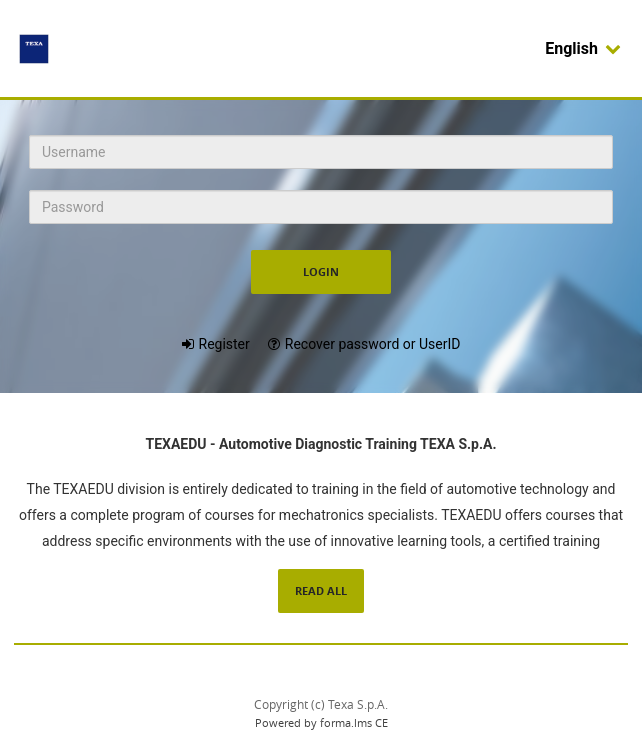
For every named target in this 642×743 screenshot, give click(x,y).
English (583, 48)
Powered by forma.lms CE (321, 722)
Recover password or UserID (373, 344)
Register (224, 344)
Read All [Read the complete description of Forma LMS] (321, 590)
